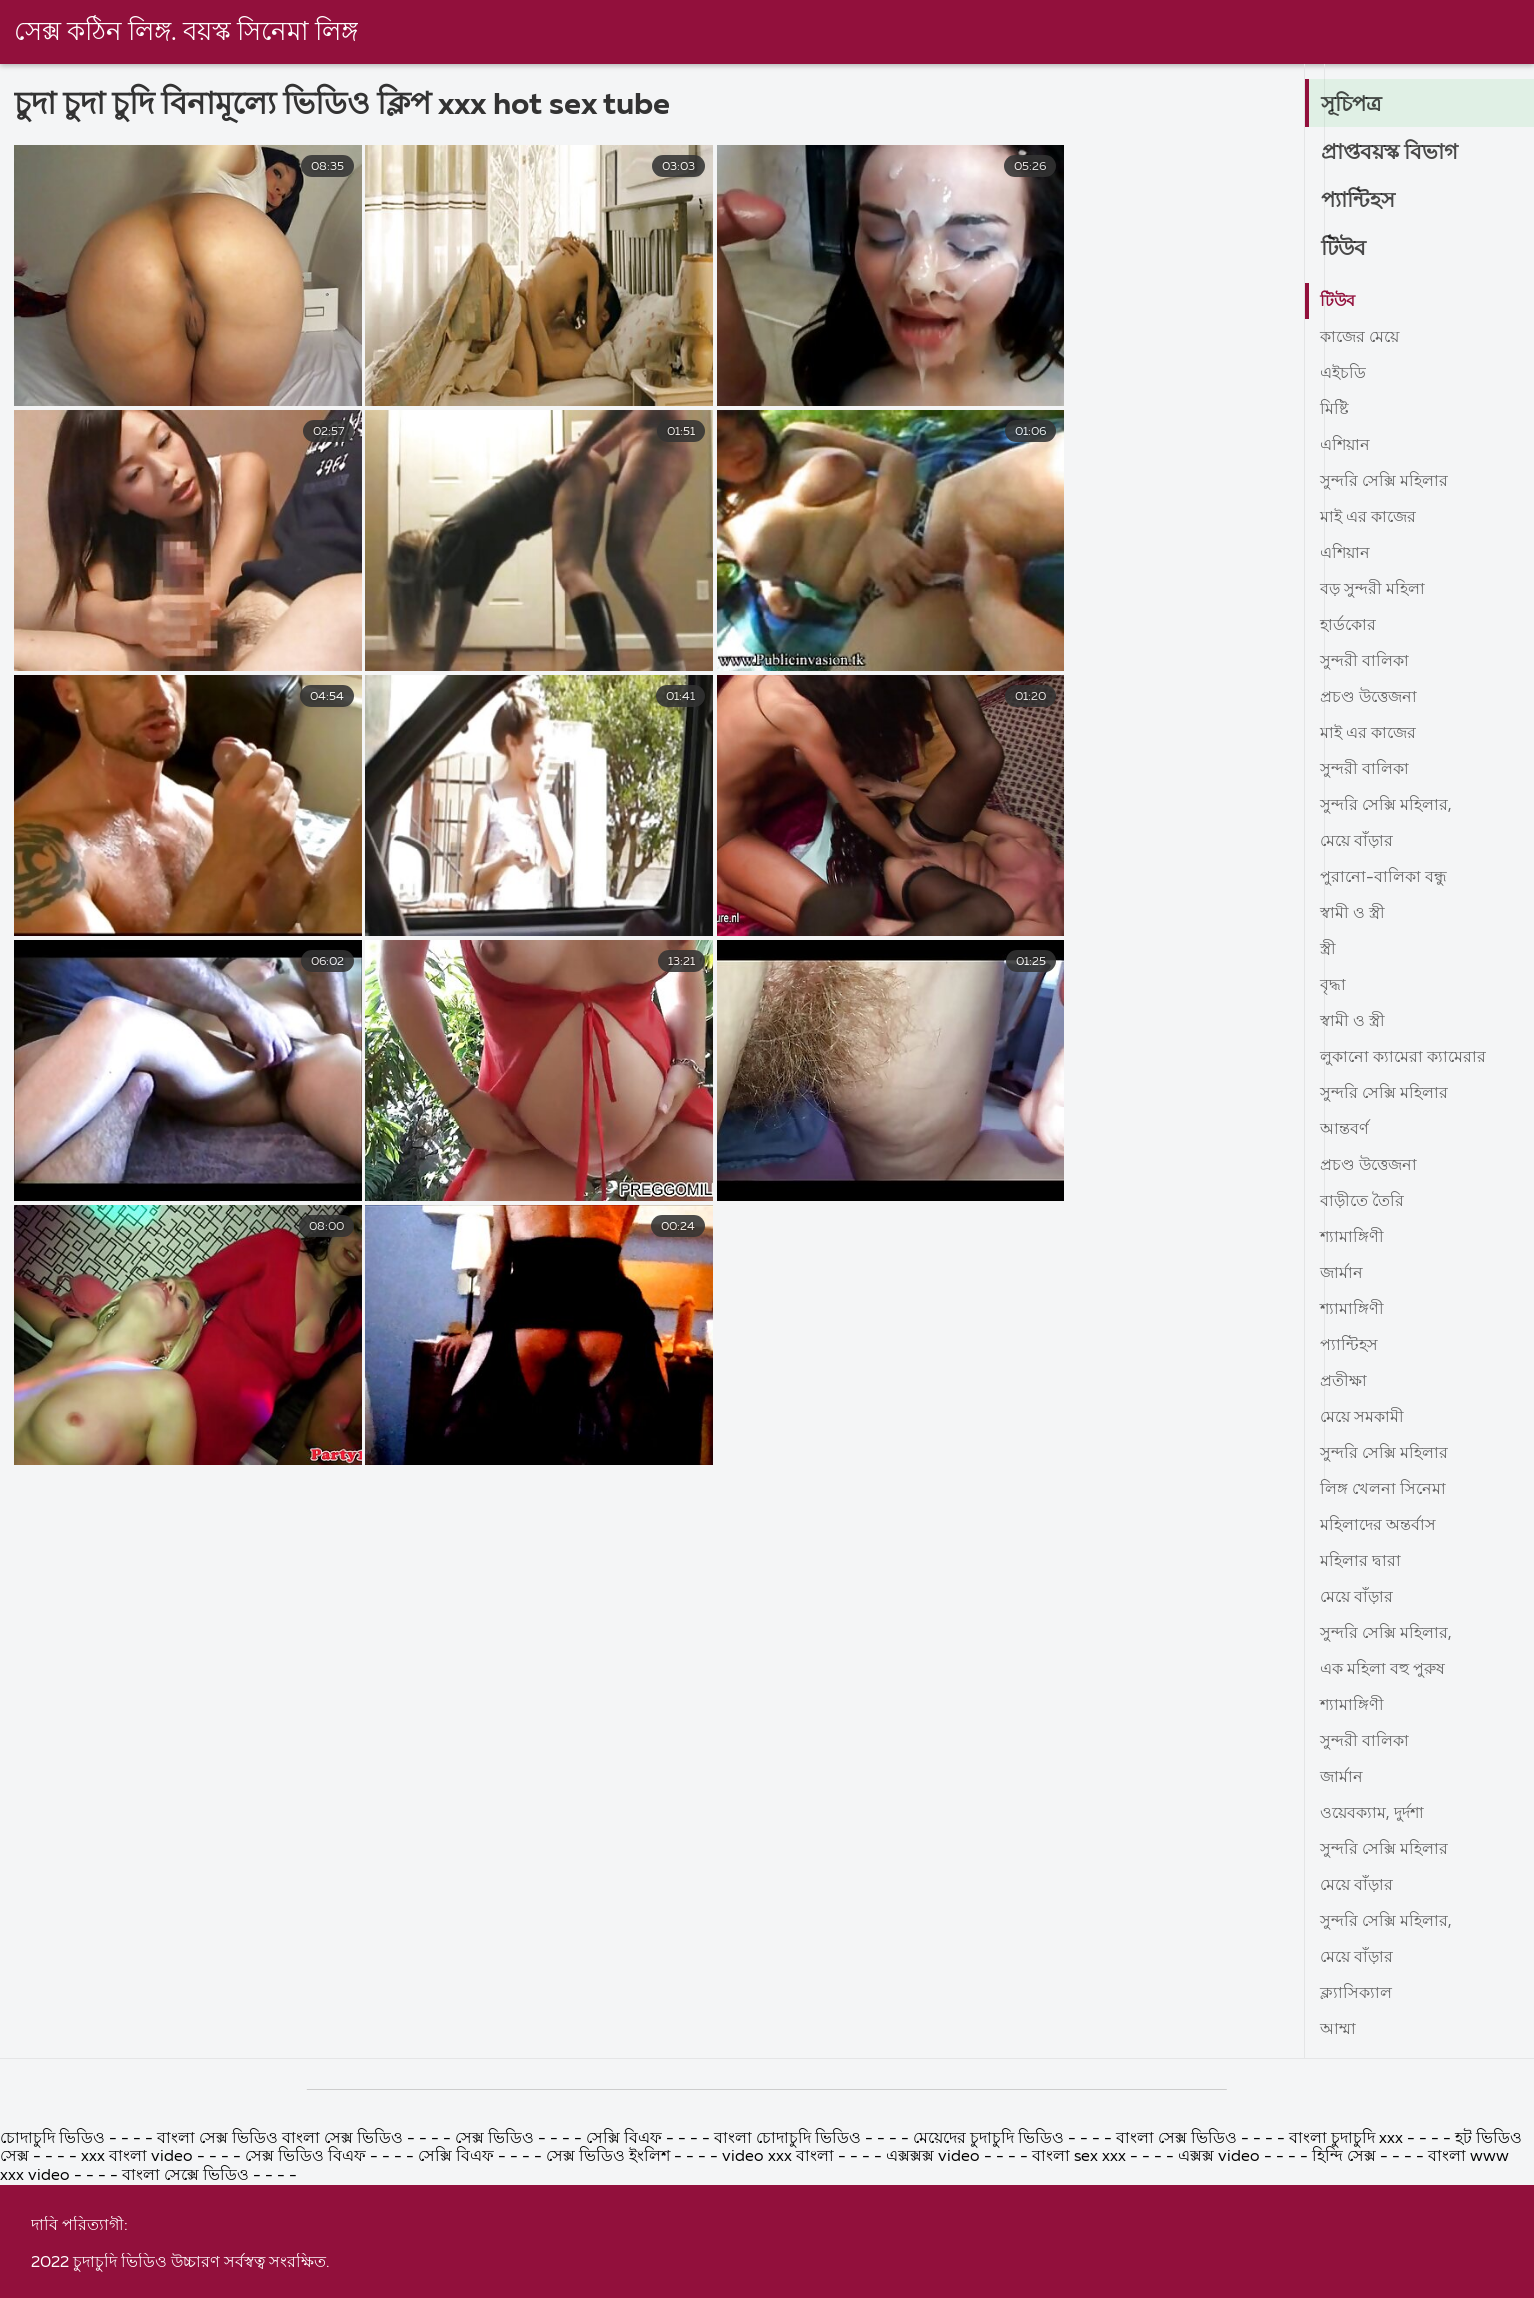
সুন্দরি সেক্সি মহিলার (1384, 482)
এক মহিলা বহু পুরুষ (1382, 1670)
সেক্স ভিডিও (496, 2283)
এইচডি (1343, 374)
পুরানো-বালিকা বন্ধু (1383, 878)
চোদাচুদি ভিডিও (54, 2283)
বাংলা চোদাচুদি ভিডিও (789, 2283)
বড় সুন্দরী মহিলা (1372, 590)
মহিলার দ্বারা (1360, 1562)
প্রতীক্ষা (1343, 1382)
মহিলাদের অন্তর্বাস (1378, 1526)
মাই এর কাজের (1368, 518)
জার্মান (1341, 1274)
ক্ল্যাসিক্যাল (1356, 1994)
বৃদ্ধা (1333, 986)
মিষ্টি (1334, 410)
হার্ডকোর (1348, 626)
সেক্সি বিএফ (626, 2283)
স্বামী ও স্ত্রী (1352, 914)
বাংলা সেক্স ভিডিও (1178, 2283)
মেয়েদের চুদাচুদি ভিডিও (990, 2283)
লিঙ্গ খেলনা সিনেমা (1383, 1490)
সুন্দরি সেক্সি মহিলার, (1386, 806)
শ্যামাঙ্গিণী (1352, 1238)
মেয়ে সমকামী (1362, 1418)
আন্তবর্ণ (1344, 1130)
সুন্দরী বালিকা (1364, 662)
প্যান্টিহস (1359, 201)
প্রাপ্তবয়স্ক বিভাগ (1391, 153)
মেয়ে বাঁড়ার (1356, 842)
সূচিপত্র (1353, 105)
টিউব (1344, 249)
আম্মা (1338, 2030)
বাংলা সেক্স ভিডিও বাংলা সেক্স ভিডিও (280, 2283)
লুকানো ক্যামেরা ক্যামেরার (1403, 1058)
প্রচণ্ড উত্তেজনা (1368, 698)
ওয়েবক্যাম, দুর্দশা (1372, 1814)
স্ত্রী (1328, 950)
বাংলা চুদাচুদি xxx (1348, 2283)
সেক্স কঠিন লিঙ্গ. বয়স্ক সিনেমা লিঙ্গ (187, 33)
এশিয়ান (1345, 446)
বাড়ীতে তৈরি (1362, 1202)
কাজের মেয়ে (1359, 338)
